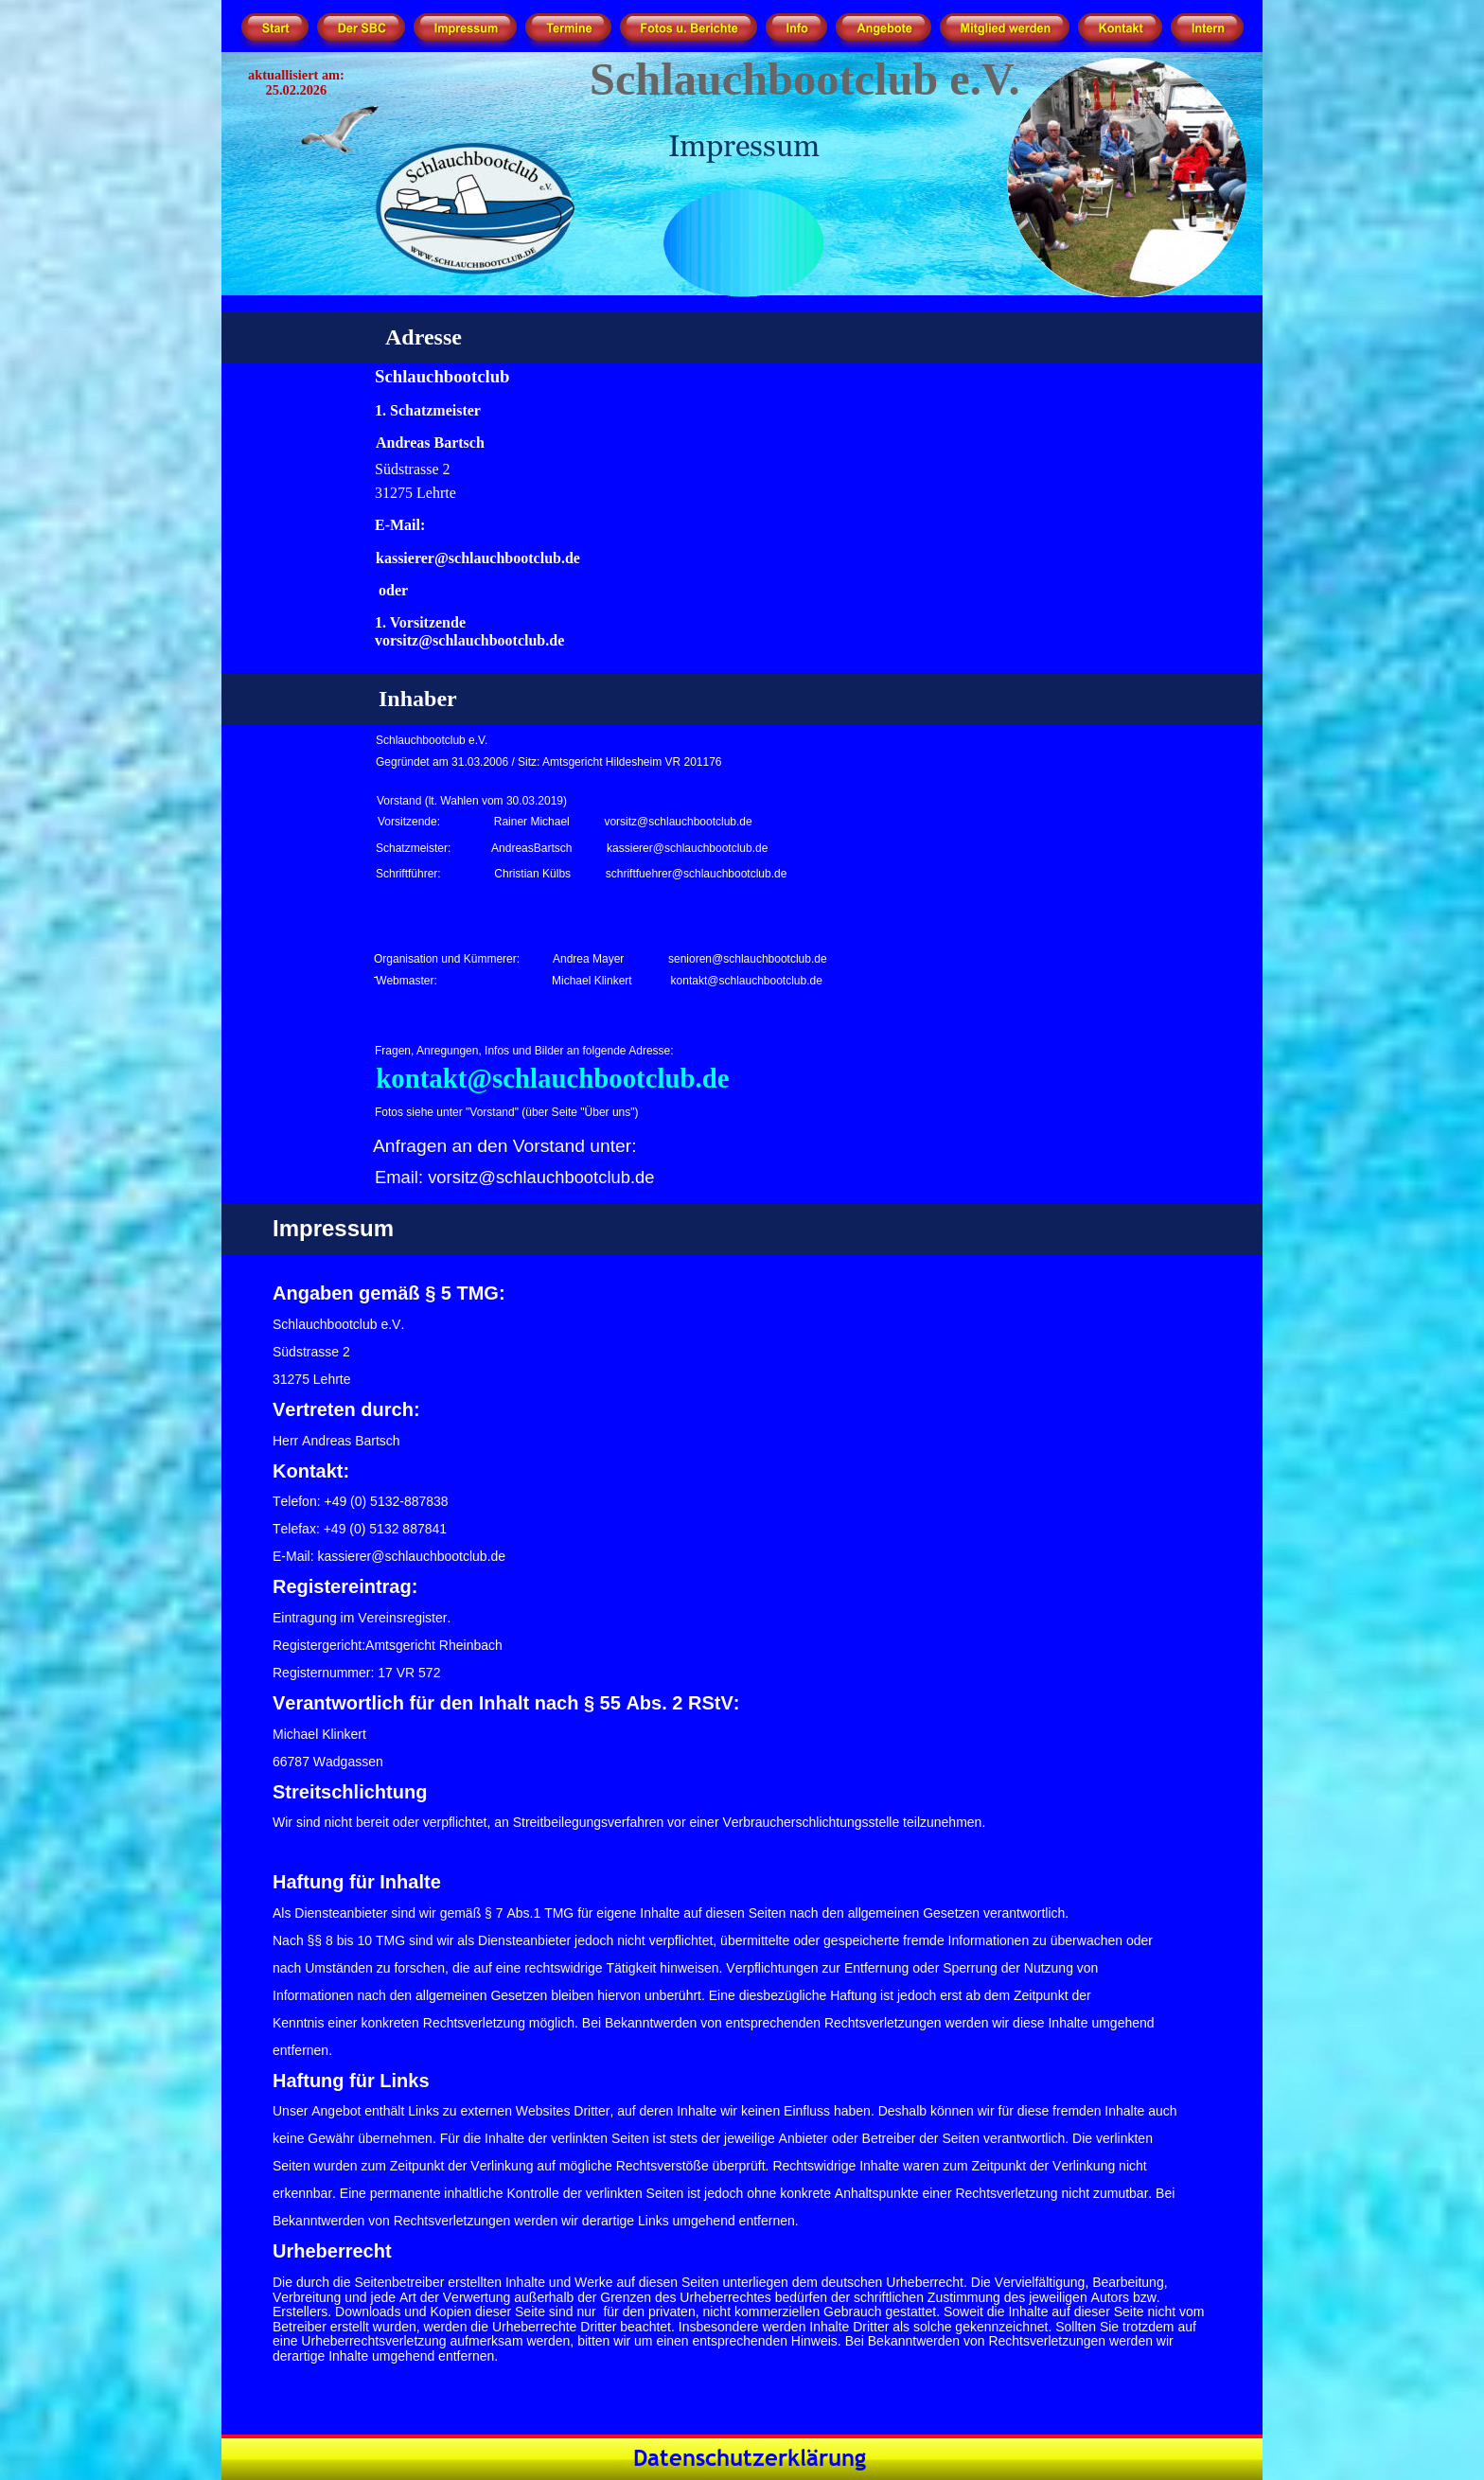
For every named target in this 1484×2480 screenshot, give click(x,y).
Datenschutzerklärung (749, 2457)
